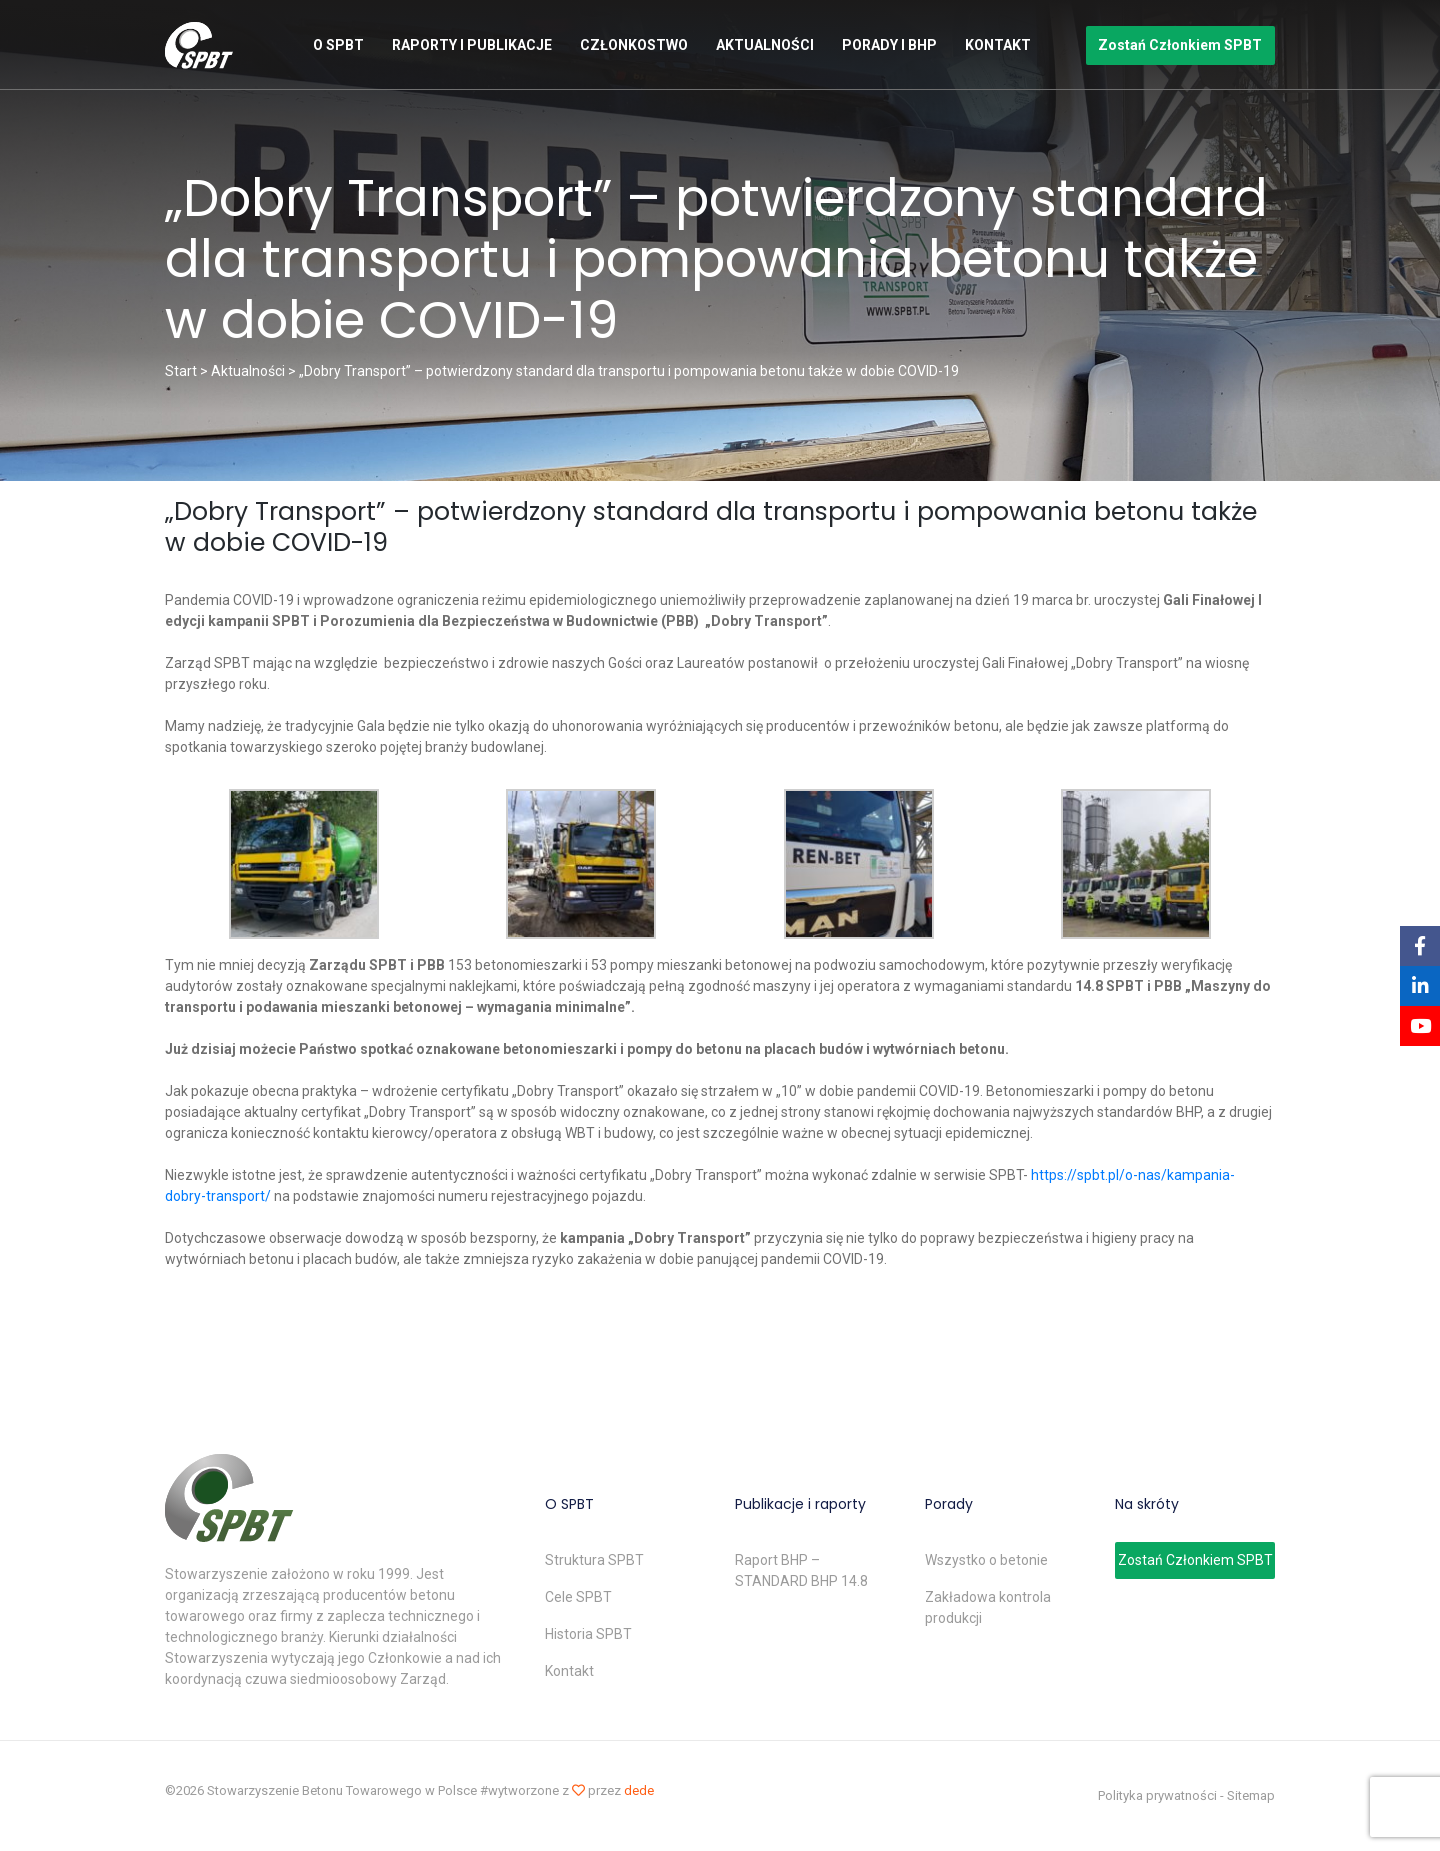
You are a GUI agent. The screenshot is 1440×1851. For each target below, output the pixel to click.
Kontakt (998, 45)
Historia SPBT (588, 1634)
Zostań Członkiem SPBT (1180, 45)
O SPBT (338, 45)
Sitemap (1251, 1795)
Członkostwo (634, 45)
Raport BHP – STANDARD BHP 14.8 (801, 1570)
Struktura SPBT (594, 1560)
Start (181, 371)
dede (639, 1790)
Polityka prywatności (1157, 1795)
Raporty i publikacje (472, 45)
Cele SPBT (578, 1597)
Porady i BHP (889, 45)
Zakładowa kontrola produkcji (988, 1607)
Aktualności (765, 45)
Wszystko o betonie (986, 1560)
